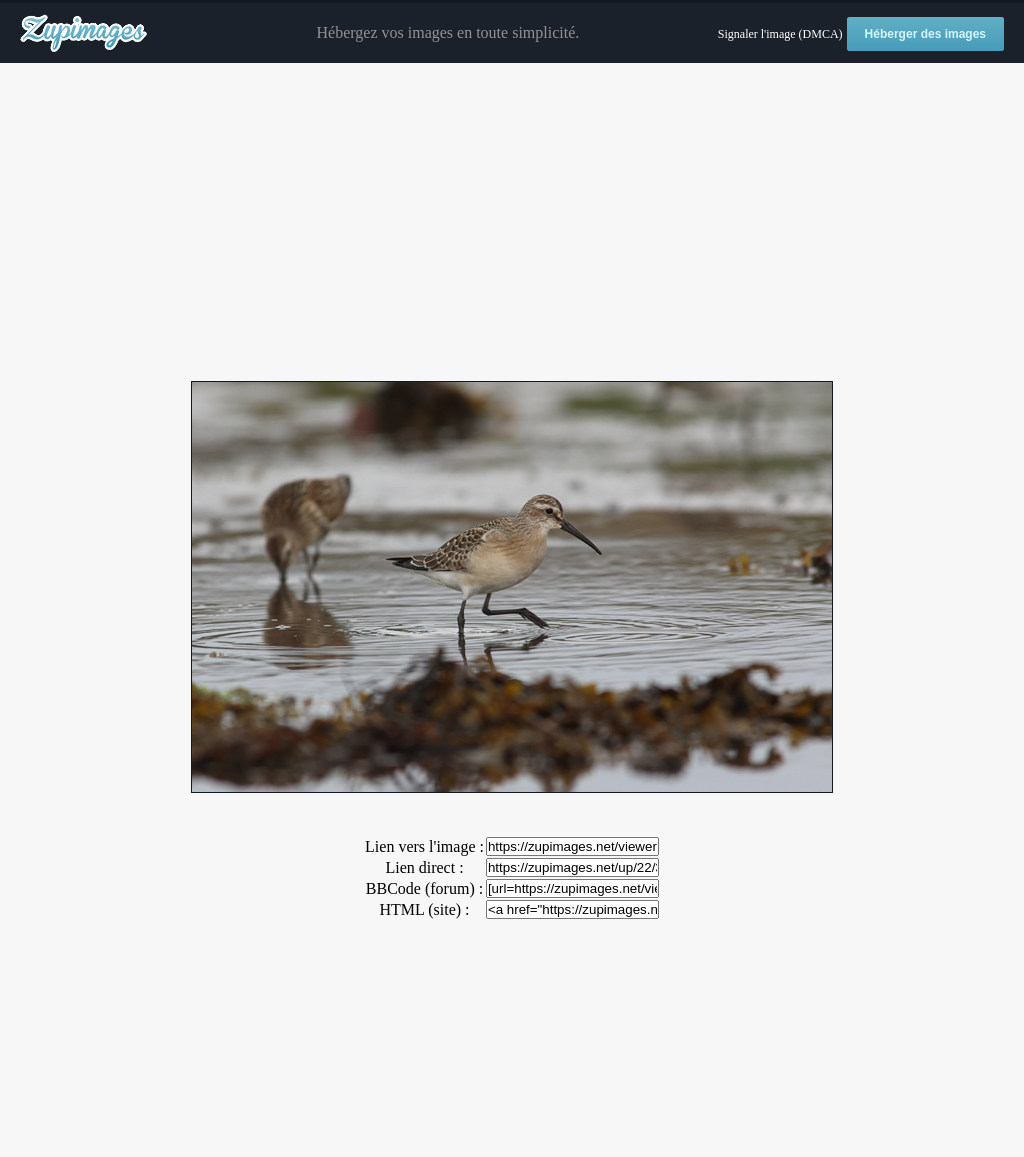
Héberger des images (925, 34)
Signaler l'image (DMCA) (780, 34)
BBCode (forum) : (424, 888)
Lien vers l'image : (424, 846)
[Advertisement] (512, 223)
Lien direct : (424, 867)
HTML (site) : (424, 909)
